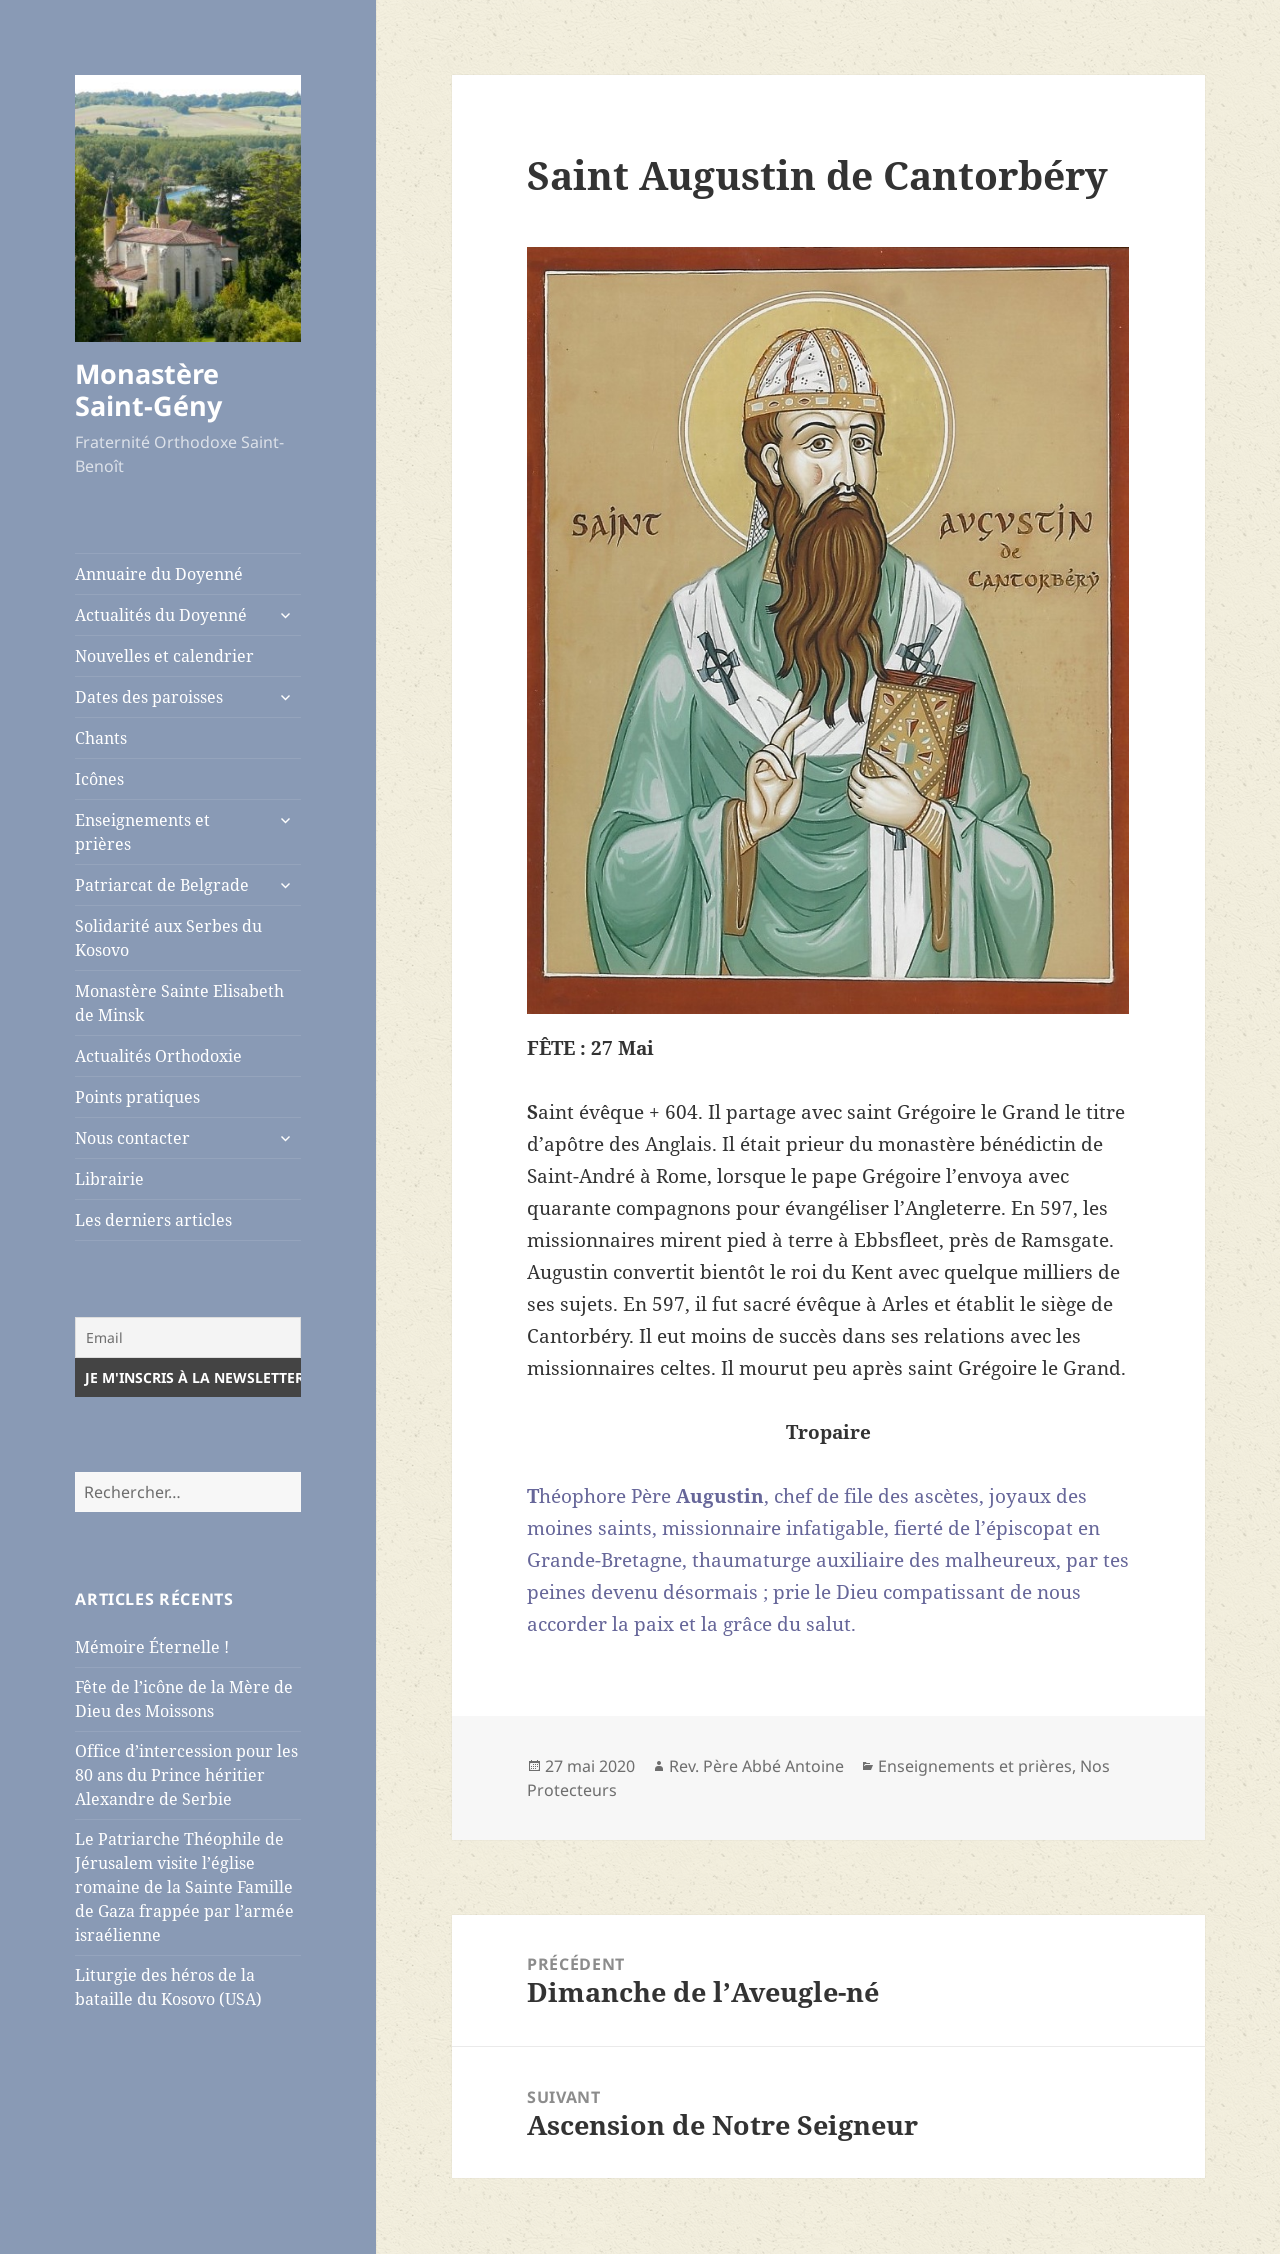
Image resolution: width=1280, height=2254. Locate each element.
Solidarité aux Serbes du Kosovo (168, 938)
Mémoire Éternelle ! (152, 1647)
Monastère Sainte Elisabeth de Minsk (179, 1003)
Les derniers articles (153, 1220)
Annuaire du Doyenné (159, 574)
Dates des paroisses (149, 697)
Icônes (99, 779)
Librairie (109, 1179)
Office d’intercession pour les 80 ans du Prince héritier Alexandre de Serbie (186, 1775)
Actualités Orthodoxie (158, 1056)
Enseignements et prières (142, 832)
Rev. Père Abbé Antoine (756, 1766)
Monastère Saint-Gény (148, 389)
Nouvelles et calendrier (164, 656)
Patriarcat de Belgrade (162, 885)
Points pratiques (137, 1097)
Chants (101, 738)
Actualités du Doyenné (161, 615)
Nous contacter (132, 1138)
